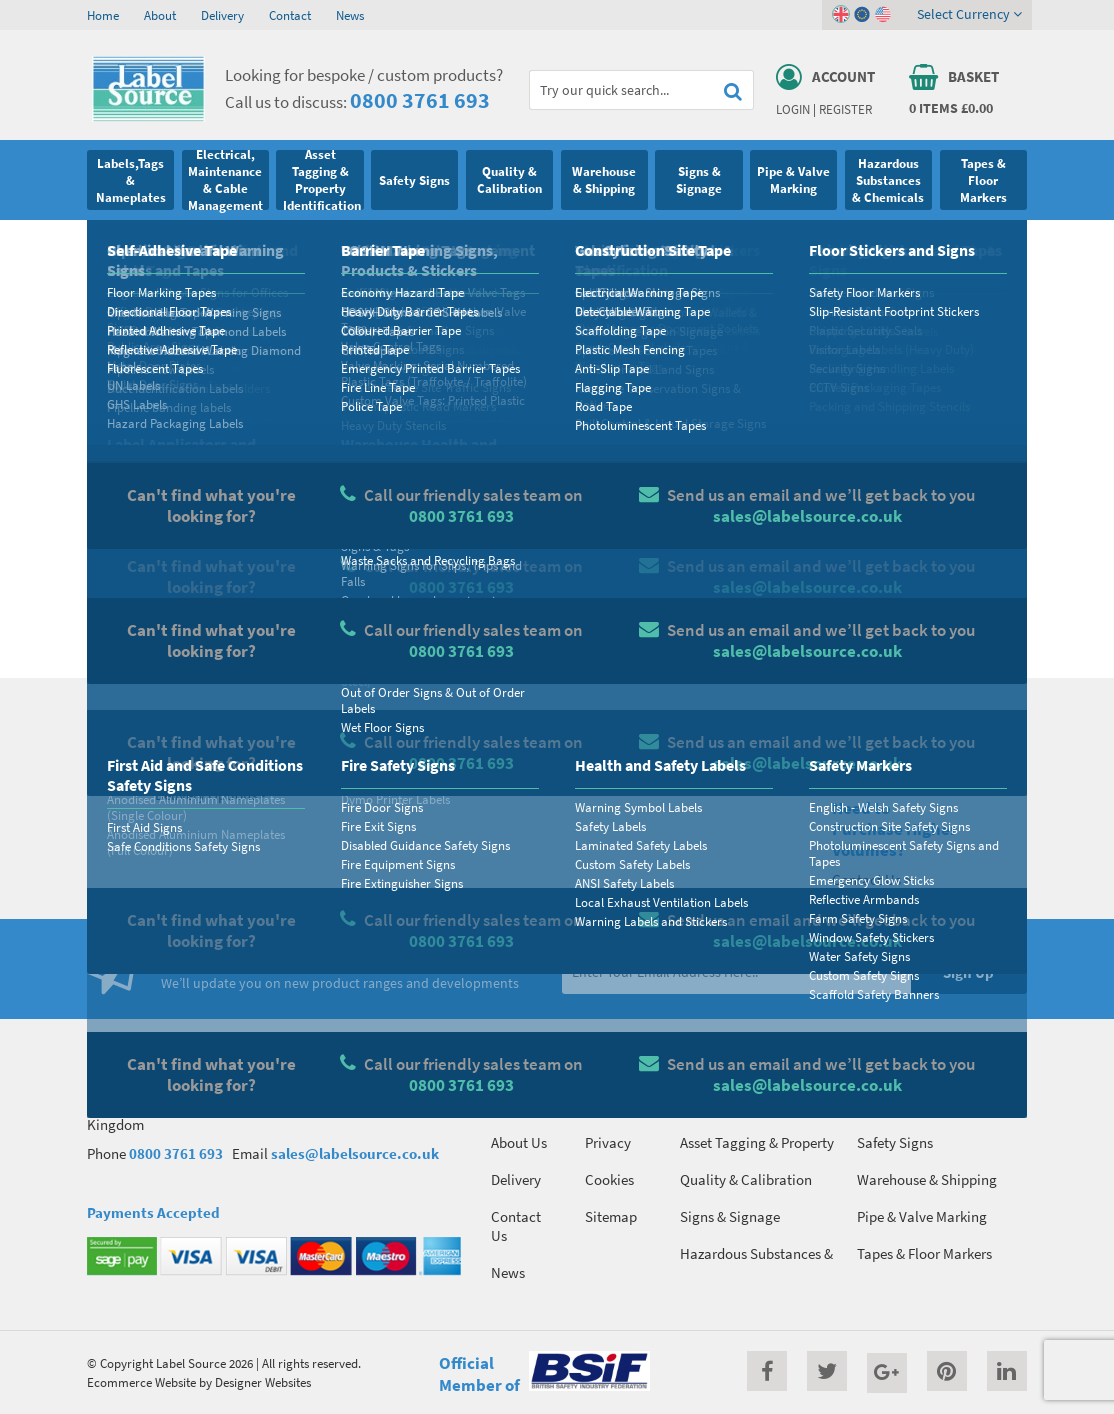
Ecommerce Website (141, 1382)
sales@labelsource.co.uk (355, 1153)
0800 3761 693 (420, 100)
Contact (290, 15)
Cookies (609, 1179)
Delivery (222, 15)
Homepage (221, 617)
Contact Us (516, 1226)
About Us (519, 1142)
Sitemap (611, 1216)
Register (845, 109)
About (160, 15)
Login (793, 109)
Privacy (608, 1142)
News (350, 15)
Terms (603, 1105)
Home (103, 15)
